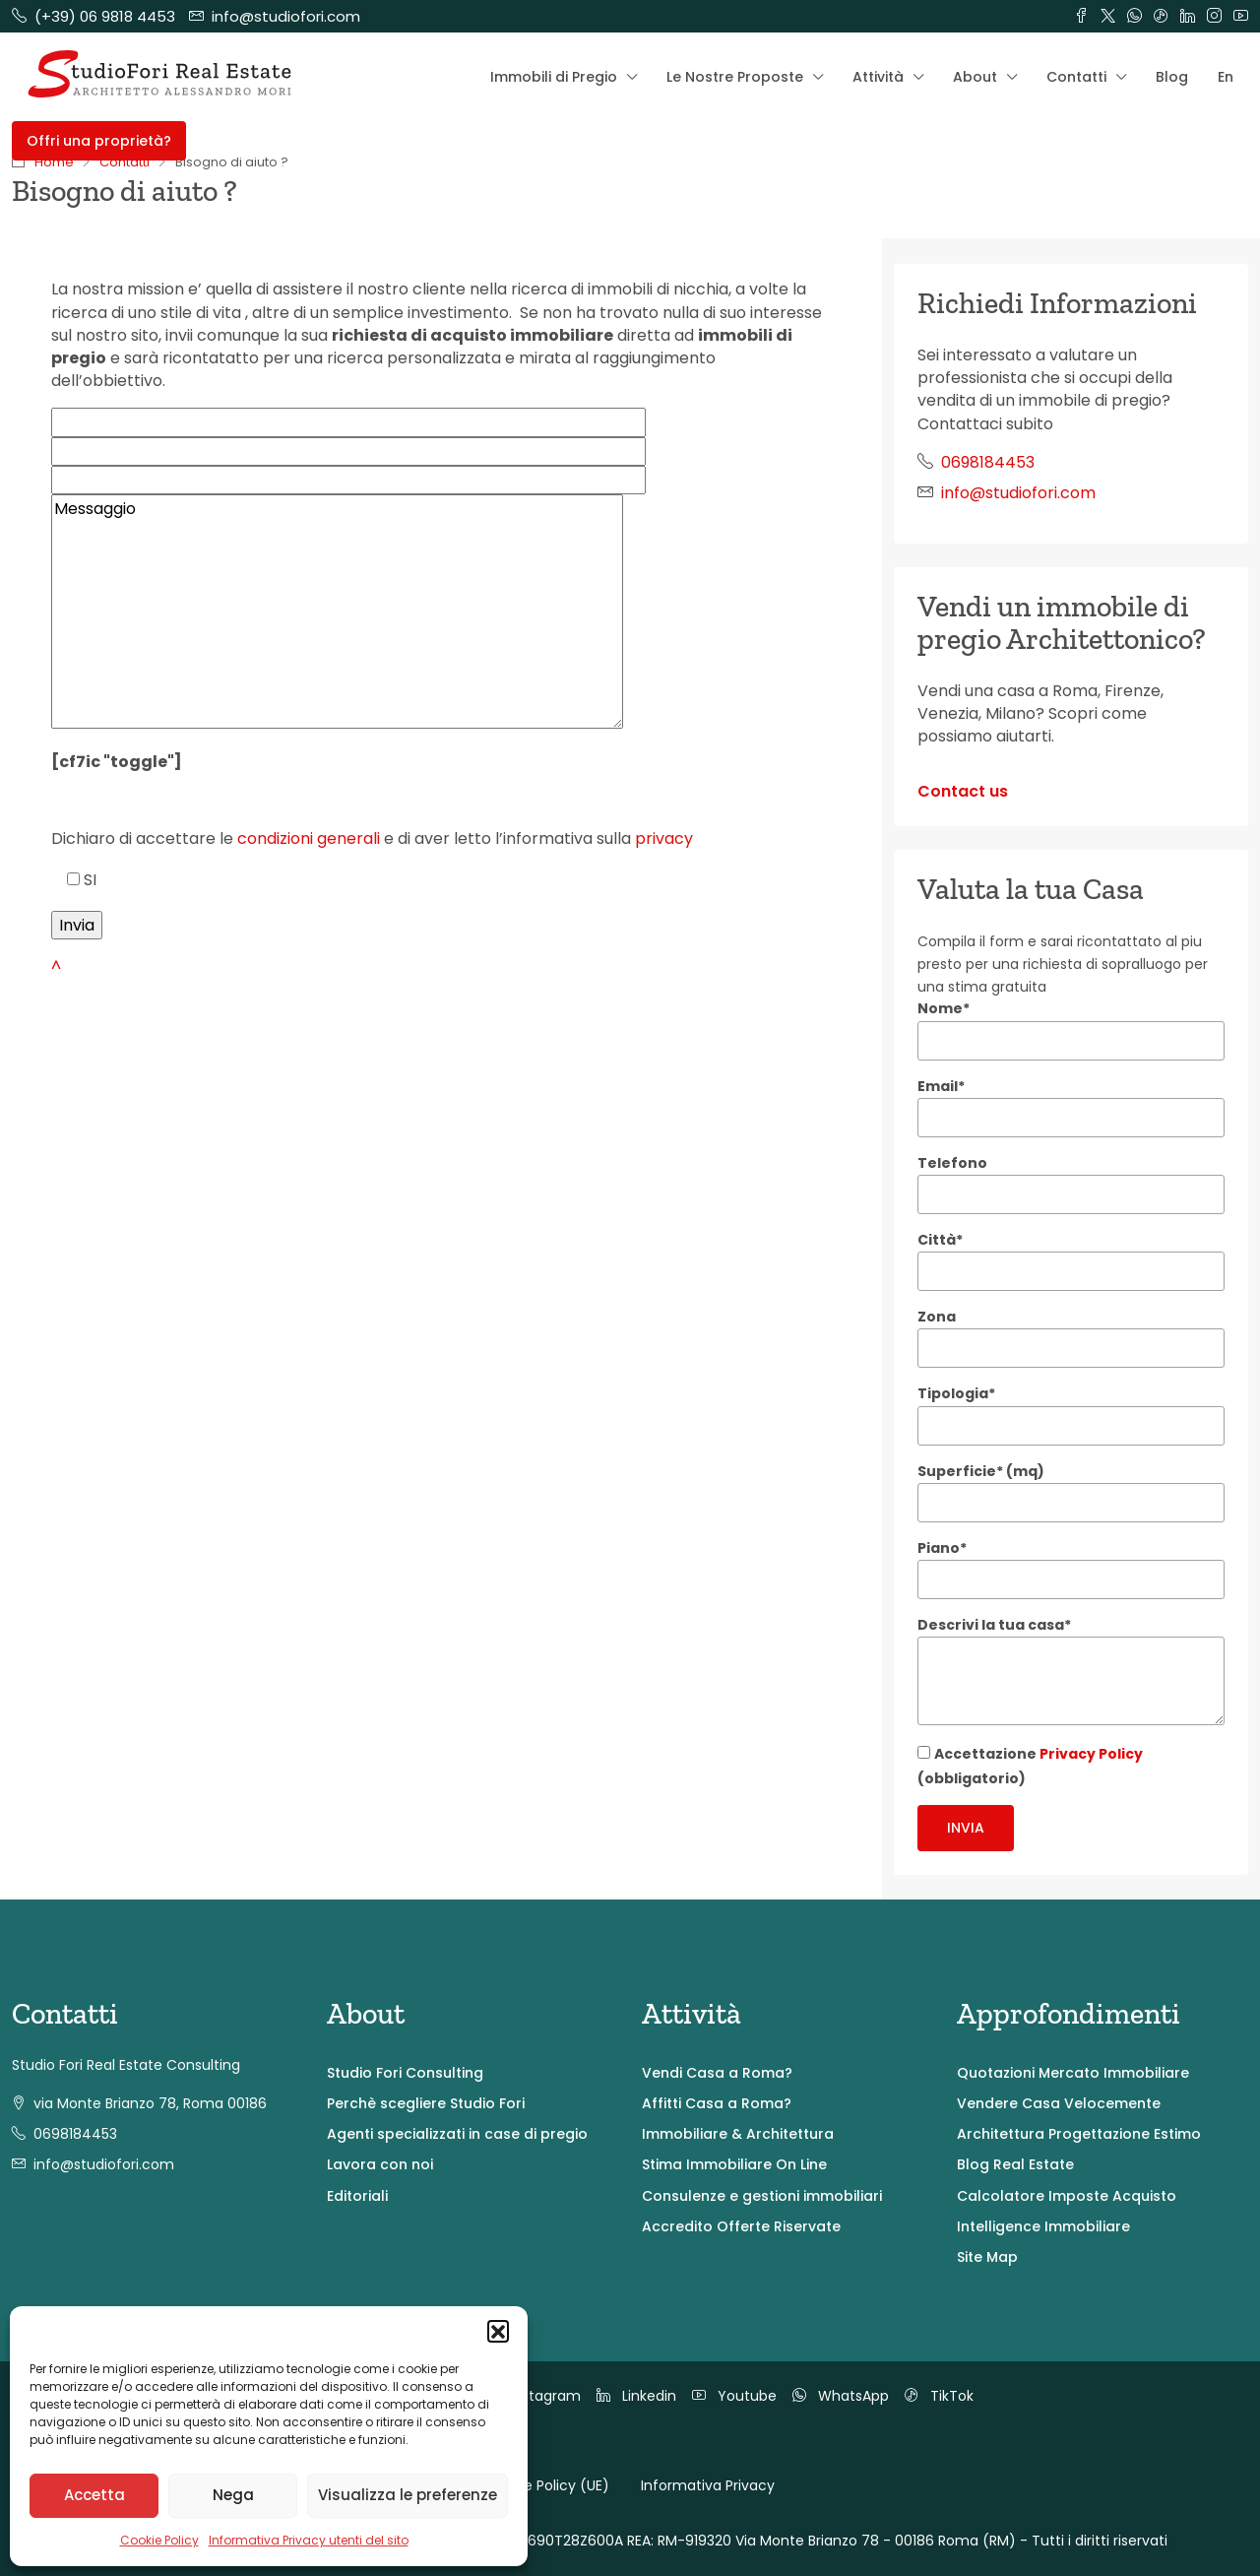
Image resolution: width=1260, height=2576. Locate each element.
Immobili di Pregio (553, 77)
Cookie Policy (159, 2540)
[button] (498, 2331)
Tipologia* (956, 1393)
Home (54, 162)
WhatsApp (840, 2396)
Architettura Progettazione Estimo (1079, 2134)
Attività (878, 77)
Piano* (942, 1548)
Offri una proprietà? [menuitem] (99, 141)
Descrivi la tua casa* (994, 1625)
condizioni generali (308, 838)
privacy (664, 838)
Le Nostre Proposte (734, 77)
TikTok (939, 2396)
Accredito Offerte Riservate (741, 2226)
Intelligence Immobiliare (1043, 2226)
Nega (233, 2494)
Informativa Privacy (708, 2485)
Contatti (1076, 77)
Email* (941, 1086)
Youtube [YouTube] (734, 2396)
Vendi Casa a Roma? (717, 2073)
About (975, 77)
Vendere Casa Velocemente (1059, 2103)
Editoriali (357, 2196)
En (1225, 77)
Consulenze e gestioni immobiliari (762, 2196)
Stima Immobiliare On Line (734, 2164)
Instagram (532, 2396)
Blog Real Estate (1015, 2164)
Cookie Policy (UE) (547, 2485)
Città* (940, 1240)
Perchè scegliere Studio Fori (426, 2103)
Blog (1172, 77)
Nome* (943, 1008)
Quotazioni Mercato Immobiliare (1073, 2073)
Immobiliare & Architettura (738, 2134)
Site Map (987, 2257)
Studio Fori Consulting (405, 2073)
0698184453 (988, 462)
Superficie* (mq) (980, 1471)
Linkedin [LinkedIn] (636, 2396)
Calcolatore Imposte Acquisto (1066, 2196)
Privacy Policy (1091, 1754)
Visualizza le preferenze (407, 2494)
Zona (936, 1316)
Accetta (94, 2494)
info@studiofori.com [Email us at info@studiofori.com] (1018, 493)
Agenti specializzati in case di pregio (457, 2134)
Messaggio (337, 611)
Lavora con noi (380, 2164)
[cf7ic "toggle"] (116, 761)
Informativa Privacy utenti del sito (309, 2540)
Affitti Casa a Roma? (716, 2103)
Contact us (962, 791)
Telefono (952, 1163)
